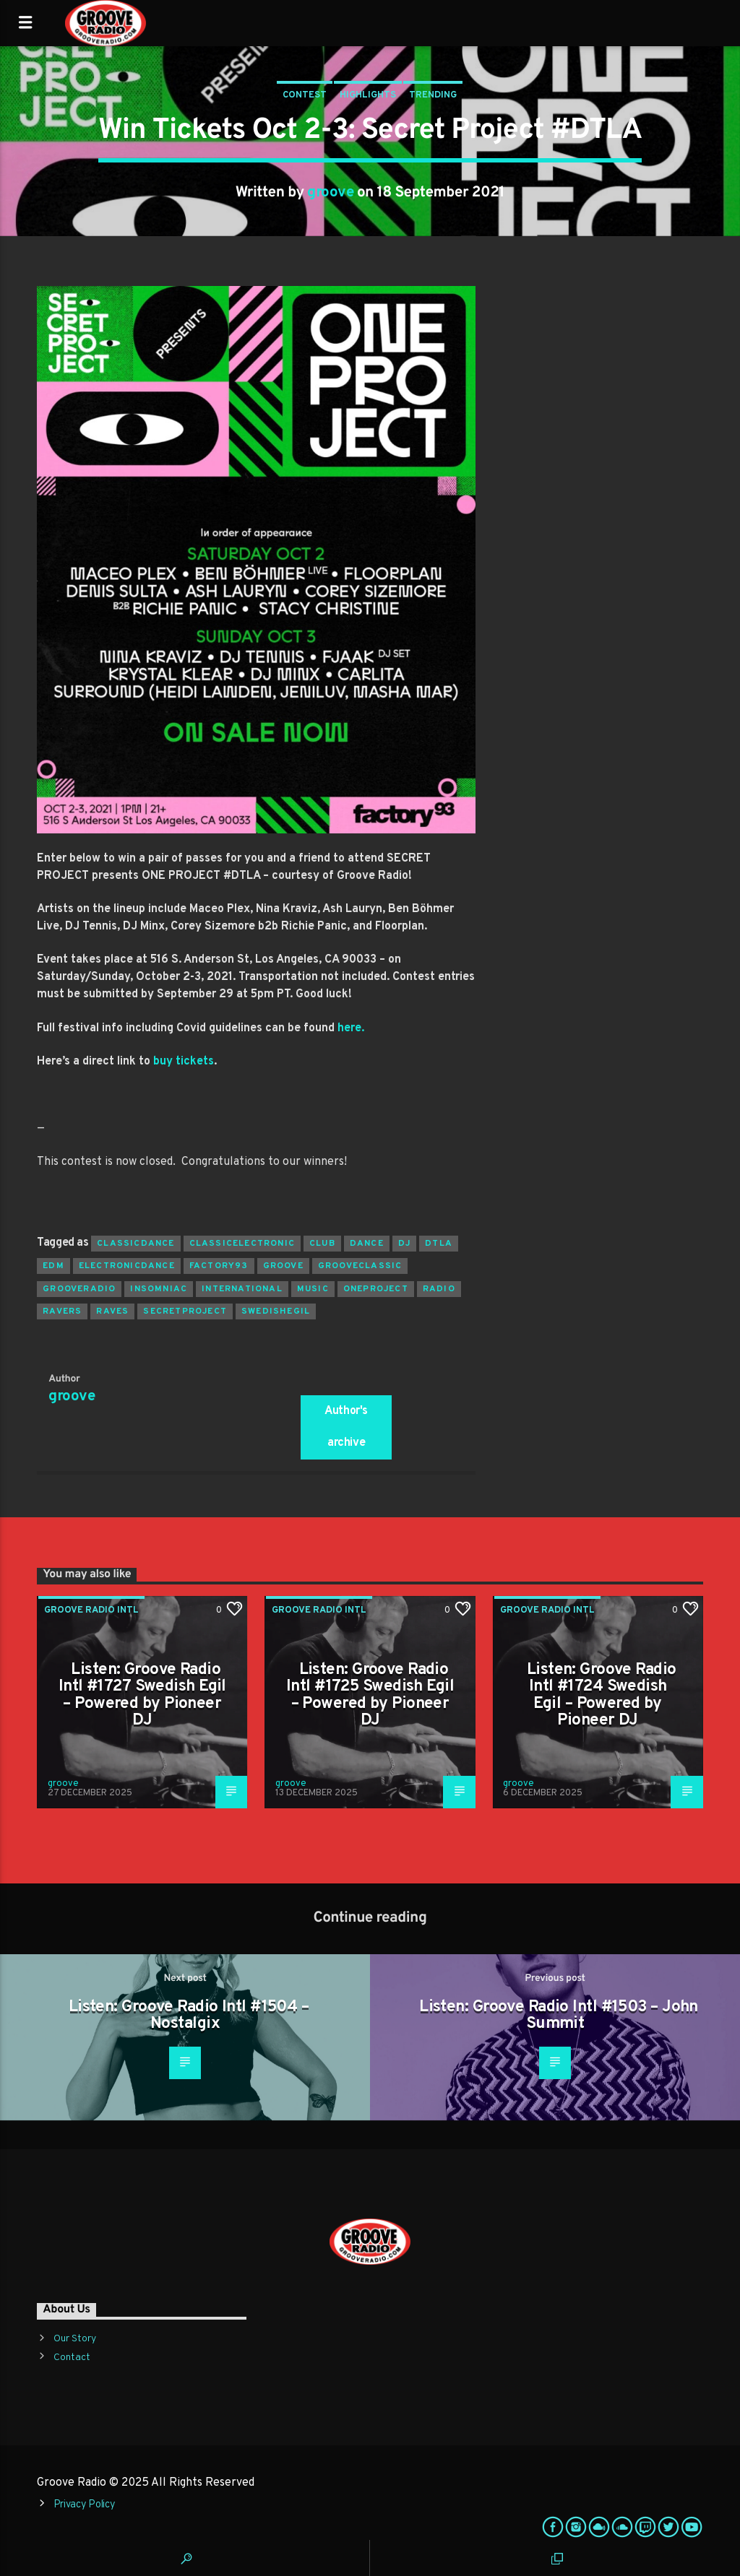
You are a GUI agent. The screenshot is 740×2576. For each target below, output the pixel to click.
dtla (438, 1243)
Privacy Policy (84, 2505)
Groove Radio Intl (91, 1610)
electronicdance (127, 1266)
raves (112, 1311)
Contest (305, 95)
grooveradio (79, 1289)
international (242, 1289)
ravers (62, 1311)
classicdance (135, 1243)
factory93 (219, 1266)
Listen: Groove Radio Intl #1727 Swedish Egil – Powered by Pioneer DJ (142, 1696)
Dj (404, 1243)
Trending (433, 95)
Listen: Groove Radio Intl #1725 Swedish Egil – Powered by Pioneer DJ (370, 1696)
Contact (71, 2357)
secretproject (185, 1311)
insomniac (158, 1289)
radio (439, 1289)
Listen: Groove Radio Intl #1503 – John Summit (558, 2016)
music (313, 1289)
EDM (53, 1266)
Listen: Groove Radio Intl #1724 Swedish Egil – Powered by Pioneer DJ (601, 1696)
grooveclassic (360, 1266)
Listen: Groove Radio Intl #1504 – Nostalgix (189, 2016)
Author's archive (346, 1427)
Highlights (368, 95)
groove (330, 192)
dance (367, 1243)
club (322, 1243)
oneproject (375, 1289)
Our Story (74, 2339)
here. (350, 1028)
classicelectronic (242, 1243)
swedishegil (275, 1311)
